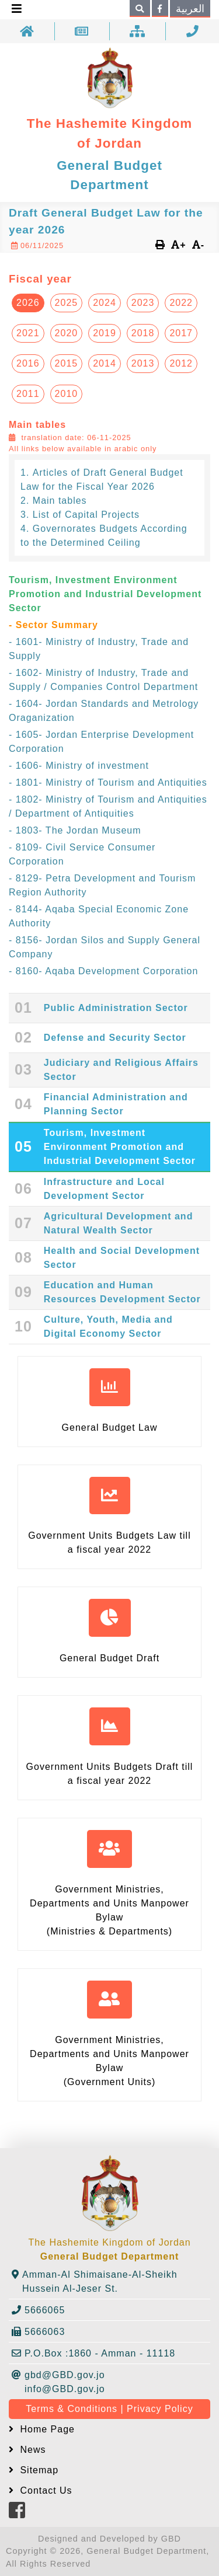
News (31, 2450)
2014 (104, 363)
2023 (143, 303)
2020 (66, 333)
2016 (28, 363)
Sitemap (37, 2470)
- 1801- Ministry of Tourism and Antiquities (108, 782)
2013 (143, 363)
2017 (181, 333)
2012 (181, 363)
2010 (66, 394)
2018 (143, 333)
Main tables (60, 501)
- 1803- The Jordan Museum (75, 830)
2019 (104, 333)
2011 (28, 394)
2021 (28, 333)
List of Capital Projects (86, 515)
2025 (66, 303)
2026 (28, 303)
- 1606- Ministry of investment (79, 766)
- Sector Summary (53, 625)
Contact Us (44, 2490)
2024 (104, 303)
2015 (66, 363)
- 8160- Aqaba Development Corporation (103, 971)
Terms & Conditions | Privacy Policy (109, 2409)
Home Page (46, 2429)
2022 (181, 303)
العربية (190, 9)
